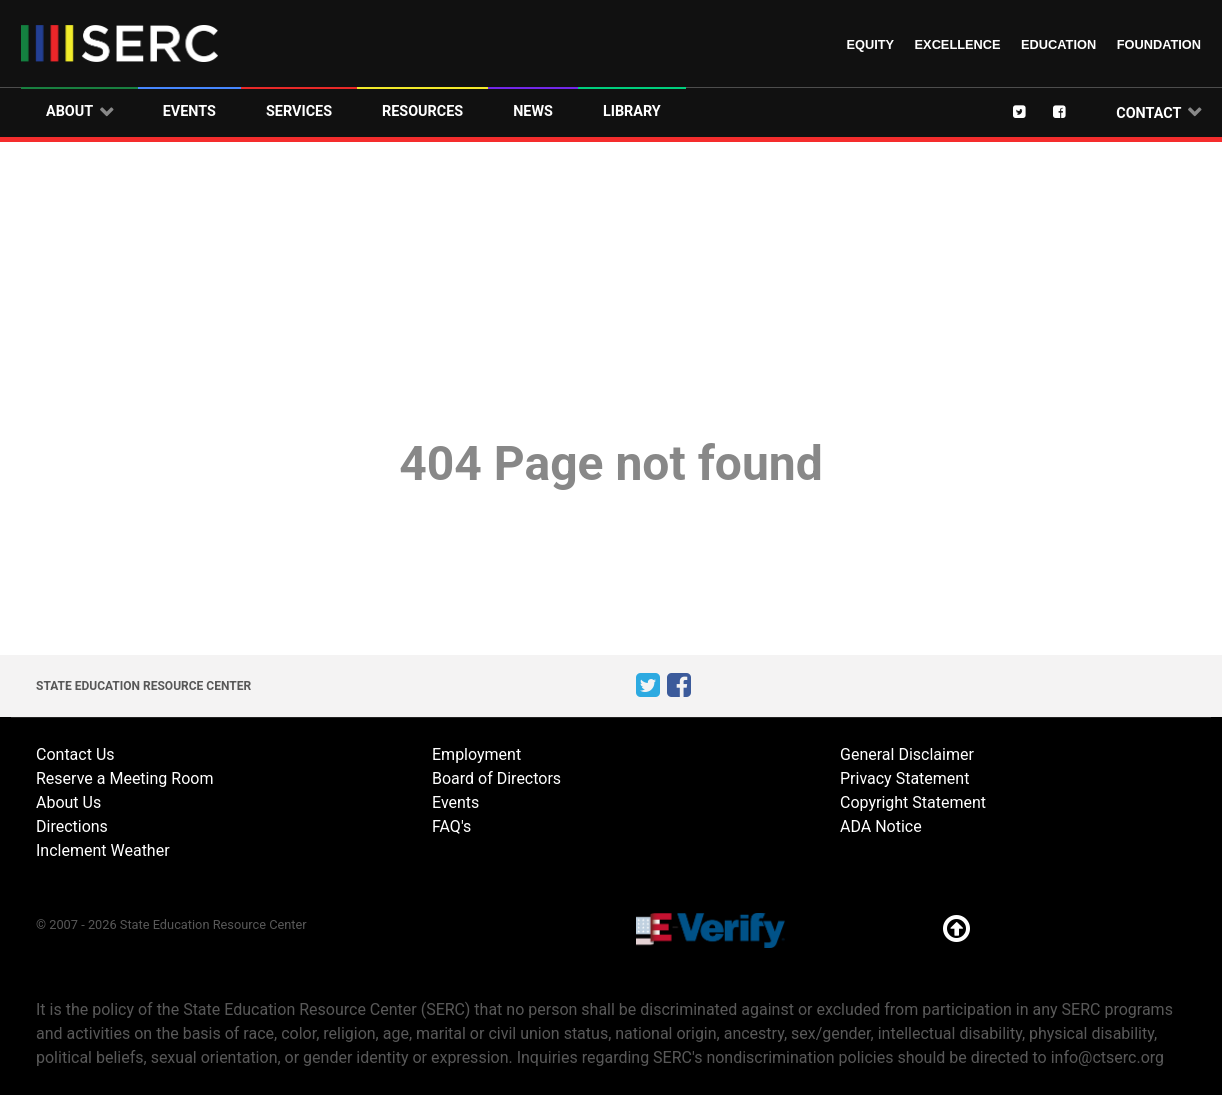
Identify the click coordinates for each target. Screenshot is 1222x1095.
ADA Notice (881, 826)
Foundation (1159, 44)
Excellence (958, 44)
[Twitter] (1033, 111)
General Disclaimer (907, 754)
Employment (476, 754)
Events (455, 802)
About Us (68, 802)
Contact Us (75, 754)
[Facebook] (1073, 111)
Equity (870, 44)
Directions (72, 826)
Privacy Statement (904, 778)
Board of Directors (496, 778)
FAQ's (451, 826)
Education (1058, 44)
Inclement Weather (103, 850)
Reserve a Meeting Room (124, 778)
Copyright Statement (913, 802)
